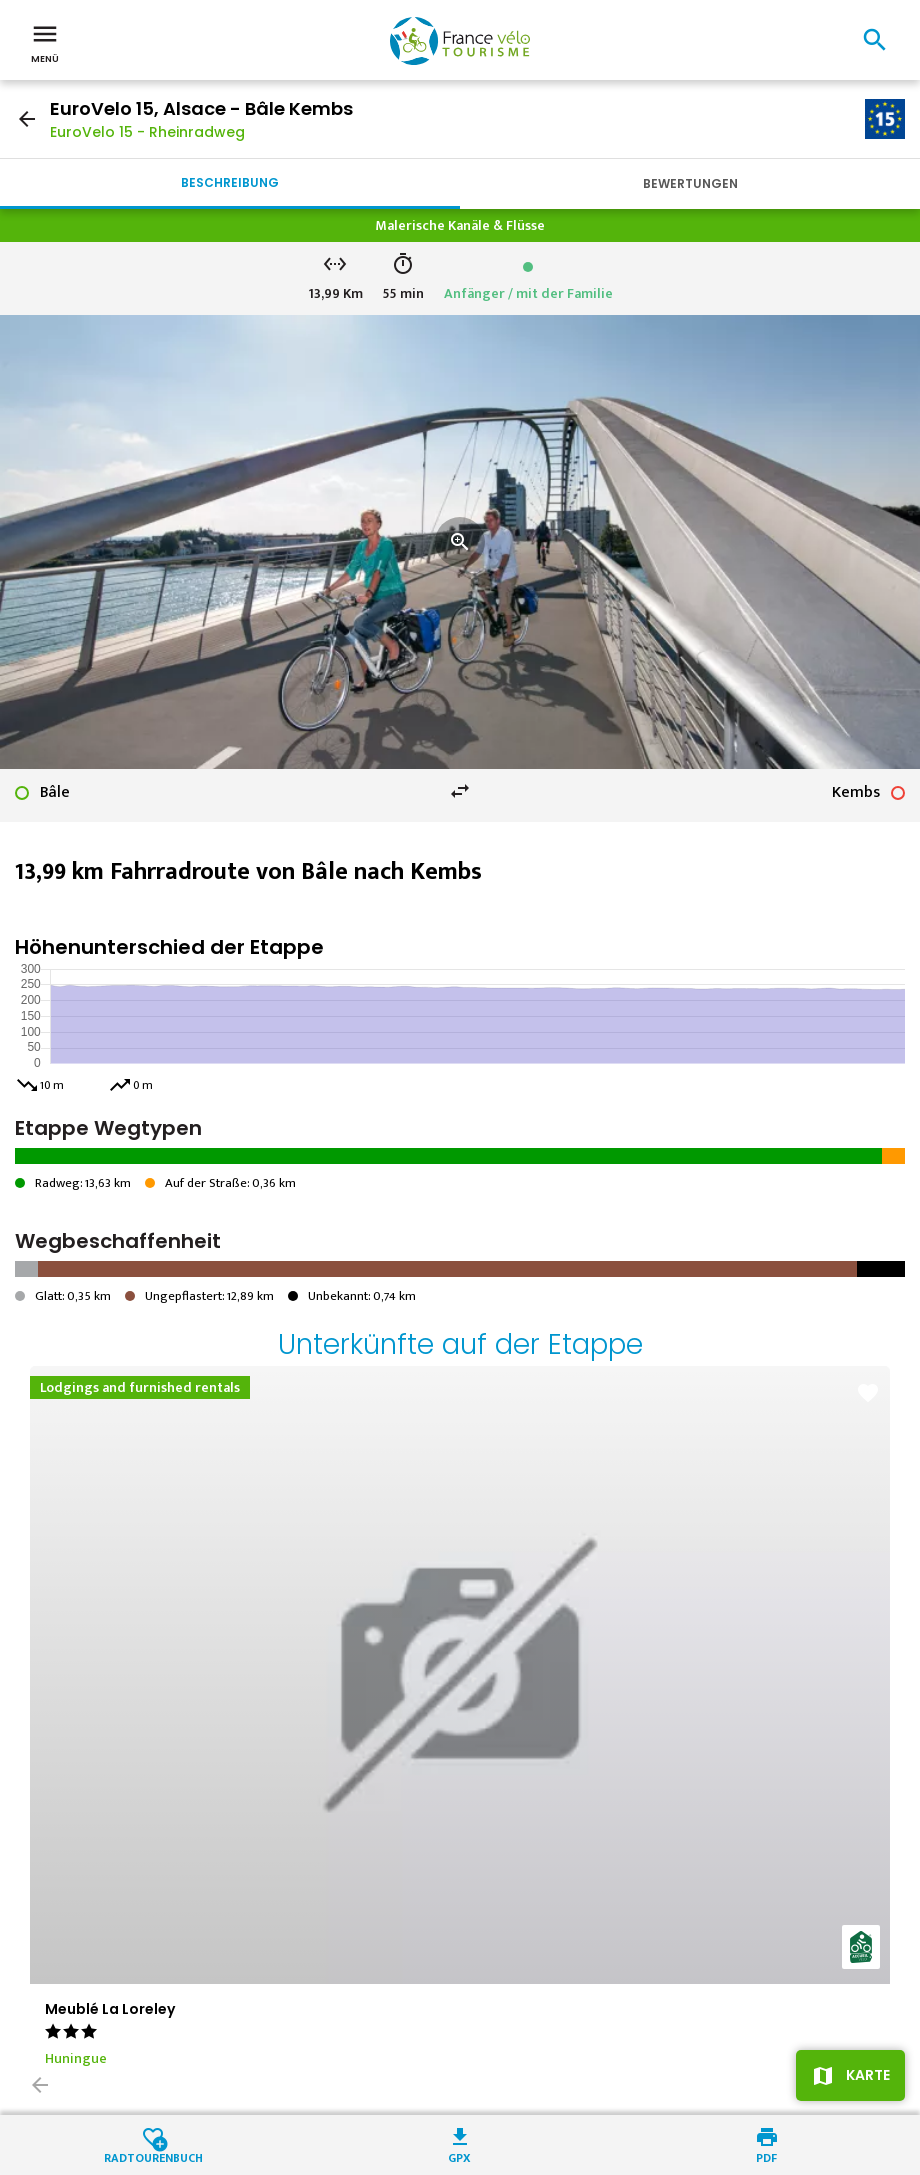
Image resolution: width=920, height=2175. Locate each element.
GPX (459, 2156)
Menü (45, 42)
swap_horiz (460, 791)
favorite (868, 1393)
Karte (868, 2075)
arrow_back (27, 119)
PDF (766, 2156)
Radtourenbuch (153, 2156)
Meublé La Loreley (110, 2009)
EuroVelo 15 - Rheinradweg (147, 132)
